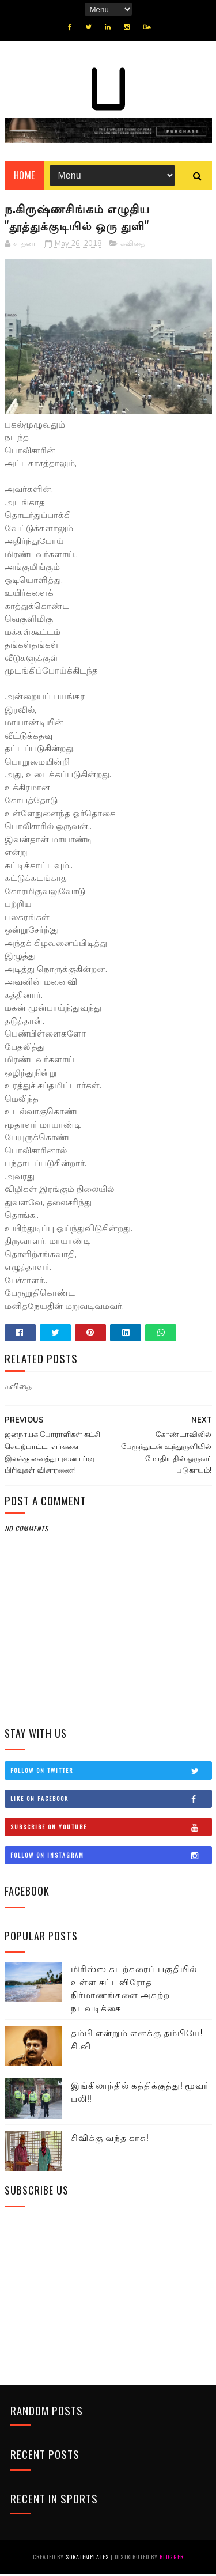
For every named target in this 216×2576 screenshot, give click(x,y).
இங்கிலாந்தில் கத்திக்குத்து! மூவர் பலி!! (140, 2093)
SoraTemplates (87, 2558)
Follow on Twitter (110, 1771)
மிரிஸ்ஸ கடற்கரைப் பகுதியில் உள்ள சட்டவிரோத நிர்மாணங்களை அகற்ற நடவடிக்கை (134, 1989)
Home (24, 176)
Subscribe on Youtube (110, 1828)
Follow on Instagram (110, 1856)
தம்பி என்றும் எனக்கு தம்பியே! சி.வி (137, 2040)
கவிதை (132, 245)
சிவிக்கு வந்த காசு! (110, 2138)
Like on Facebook (110, 1800)
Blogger (172, 2558)
